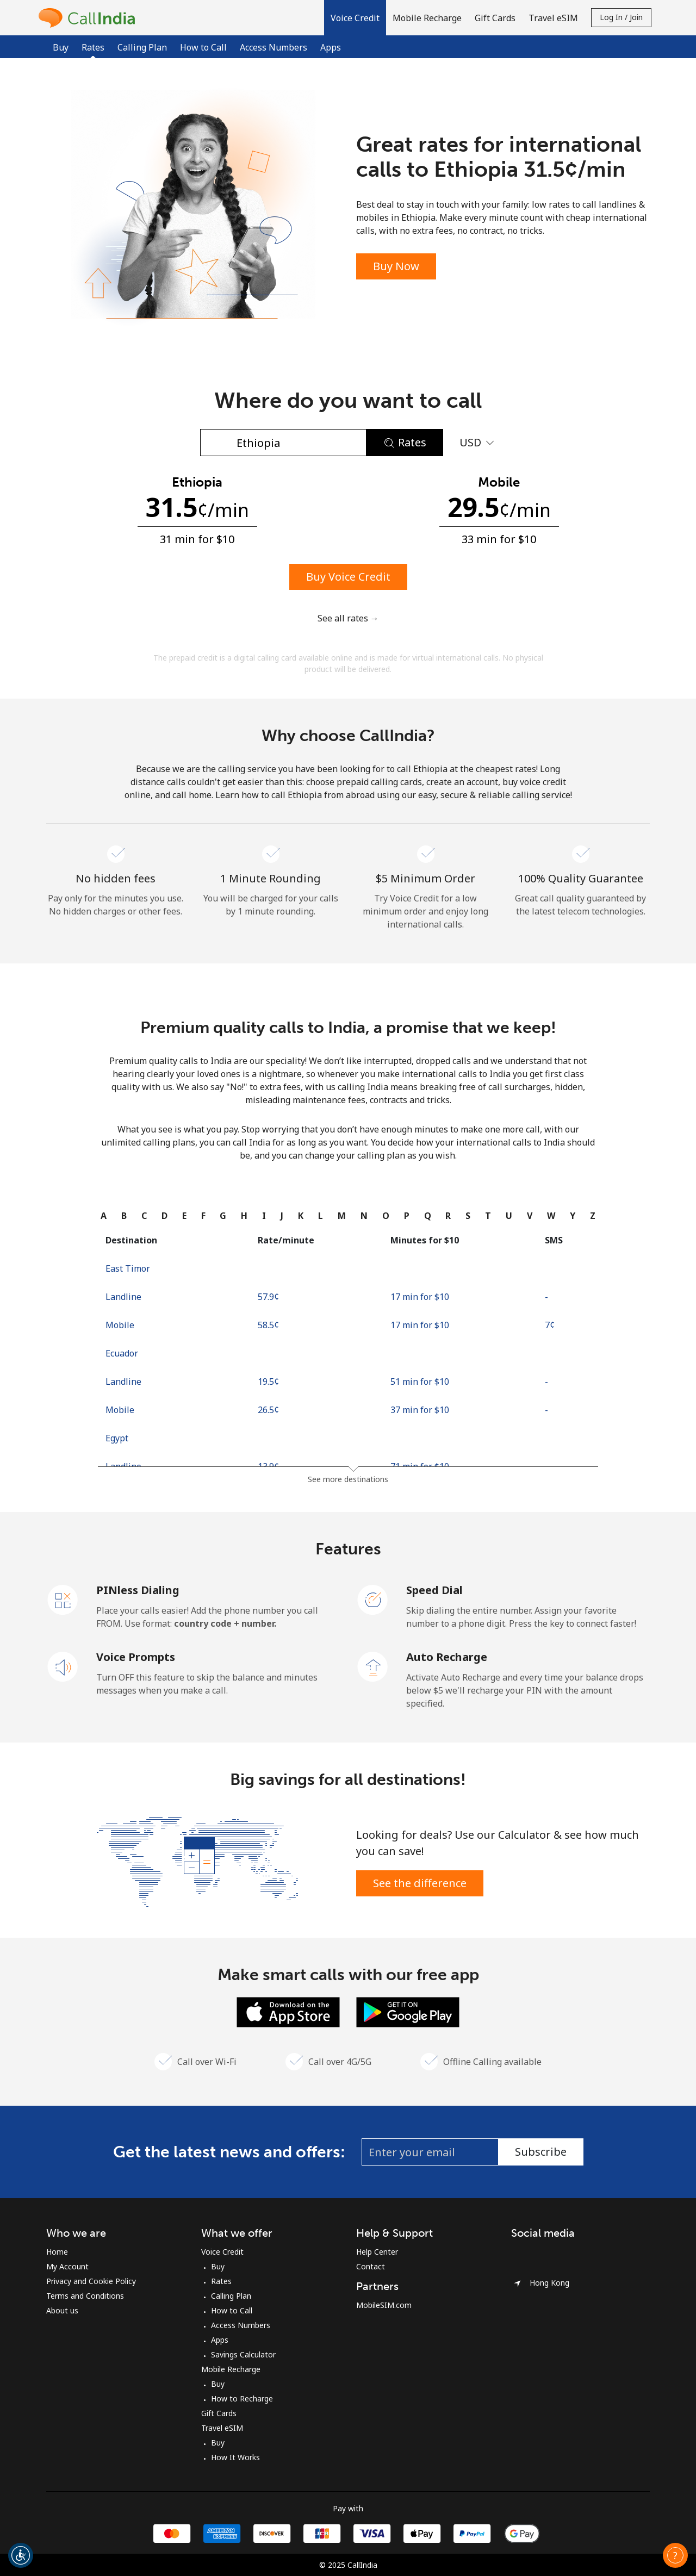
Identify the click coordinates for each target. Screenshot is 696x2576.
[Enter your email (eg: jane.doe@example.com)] (430, 2152)
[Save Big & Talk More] (197, 1860)
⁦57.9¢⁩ (268, 1297)
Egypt (116, 1438)
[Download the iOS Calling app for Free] (288, 2011)
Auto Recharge (446, 1657)
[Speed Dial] (373, 1599)
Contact (370, 2266)
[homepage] (89, 17)
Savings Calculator (243, 2354)
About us (62, 2310)
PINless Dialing (137, 1590)
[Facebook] (523, 2256)
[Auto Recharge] (373, 1666)
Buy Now (396, 266)
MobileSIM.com (384, 2305)
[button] (355, 17)
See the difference (420, 1883)
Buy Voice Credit (348, 576)
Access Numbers (273, 47)
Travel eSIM (222, 2428)
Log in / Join (621, 17)
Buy (61, 47)
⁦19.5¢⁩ (268, 1381)
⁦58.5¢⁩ (268, 1325)
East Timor (127, 1268)
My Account (67, 2266)
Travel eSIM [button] (553, 18)
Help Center (377, 2252)
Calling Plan (142, 47)
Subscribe (541, 2151)
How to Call (203, 47)
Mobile (119, 1325)
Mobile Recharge (230, 2369)
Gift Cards (219, 2413)
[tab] (103, 1215)
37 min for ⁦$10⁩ (419, 1410)
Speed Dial (434, 1590)
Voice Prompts (135, 1657)
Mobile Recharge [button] (427, 18)
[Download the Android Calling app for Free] (407, 2011)
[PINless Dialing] (63, 1599)
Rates (221, 2281)
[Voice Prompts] (63, 1666)
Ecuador (121, 1353)
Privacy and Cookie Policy (91, 2281)
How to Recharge (242, 2398)
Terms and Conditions (85, 2296)
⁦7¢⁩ (550, 1325)
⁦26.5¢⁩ (268, 1410)
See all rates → (348, 618)
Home (57, 2252)
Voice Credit (222, 2252)
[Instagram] (546, 2256)
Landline (123, 1297)
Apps (330, 47)
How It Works (235, 2457)
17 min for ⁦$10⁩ (419, 1297)
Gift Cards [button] (495, 18)
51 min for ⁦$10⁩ (419, 1381)
